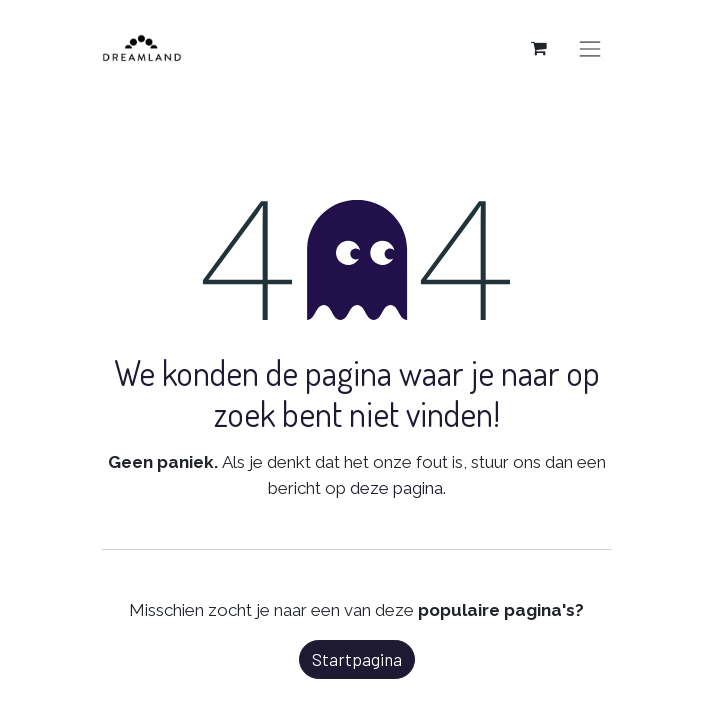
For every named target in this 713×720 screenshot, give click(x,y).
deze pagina (396, 488)
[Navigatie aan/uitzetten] (590, 47)
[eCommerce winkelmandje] (539, 48)
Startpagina (357, 659)
